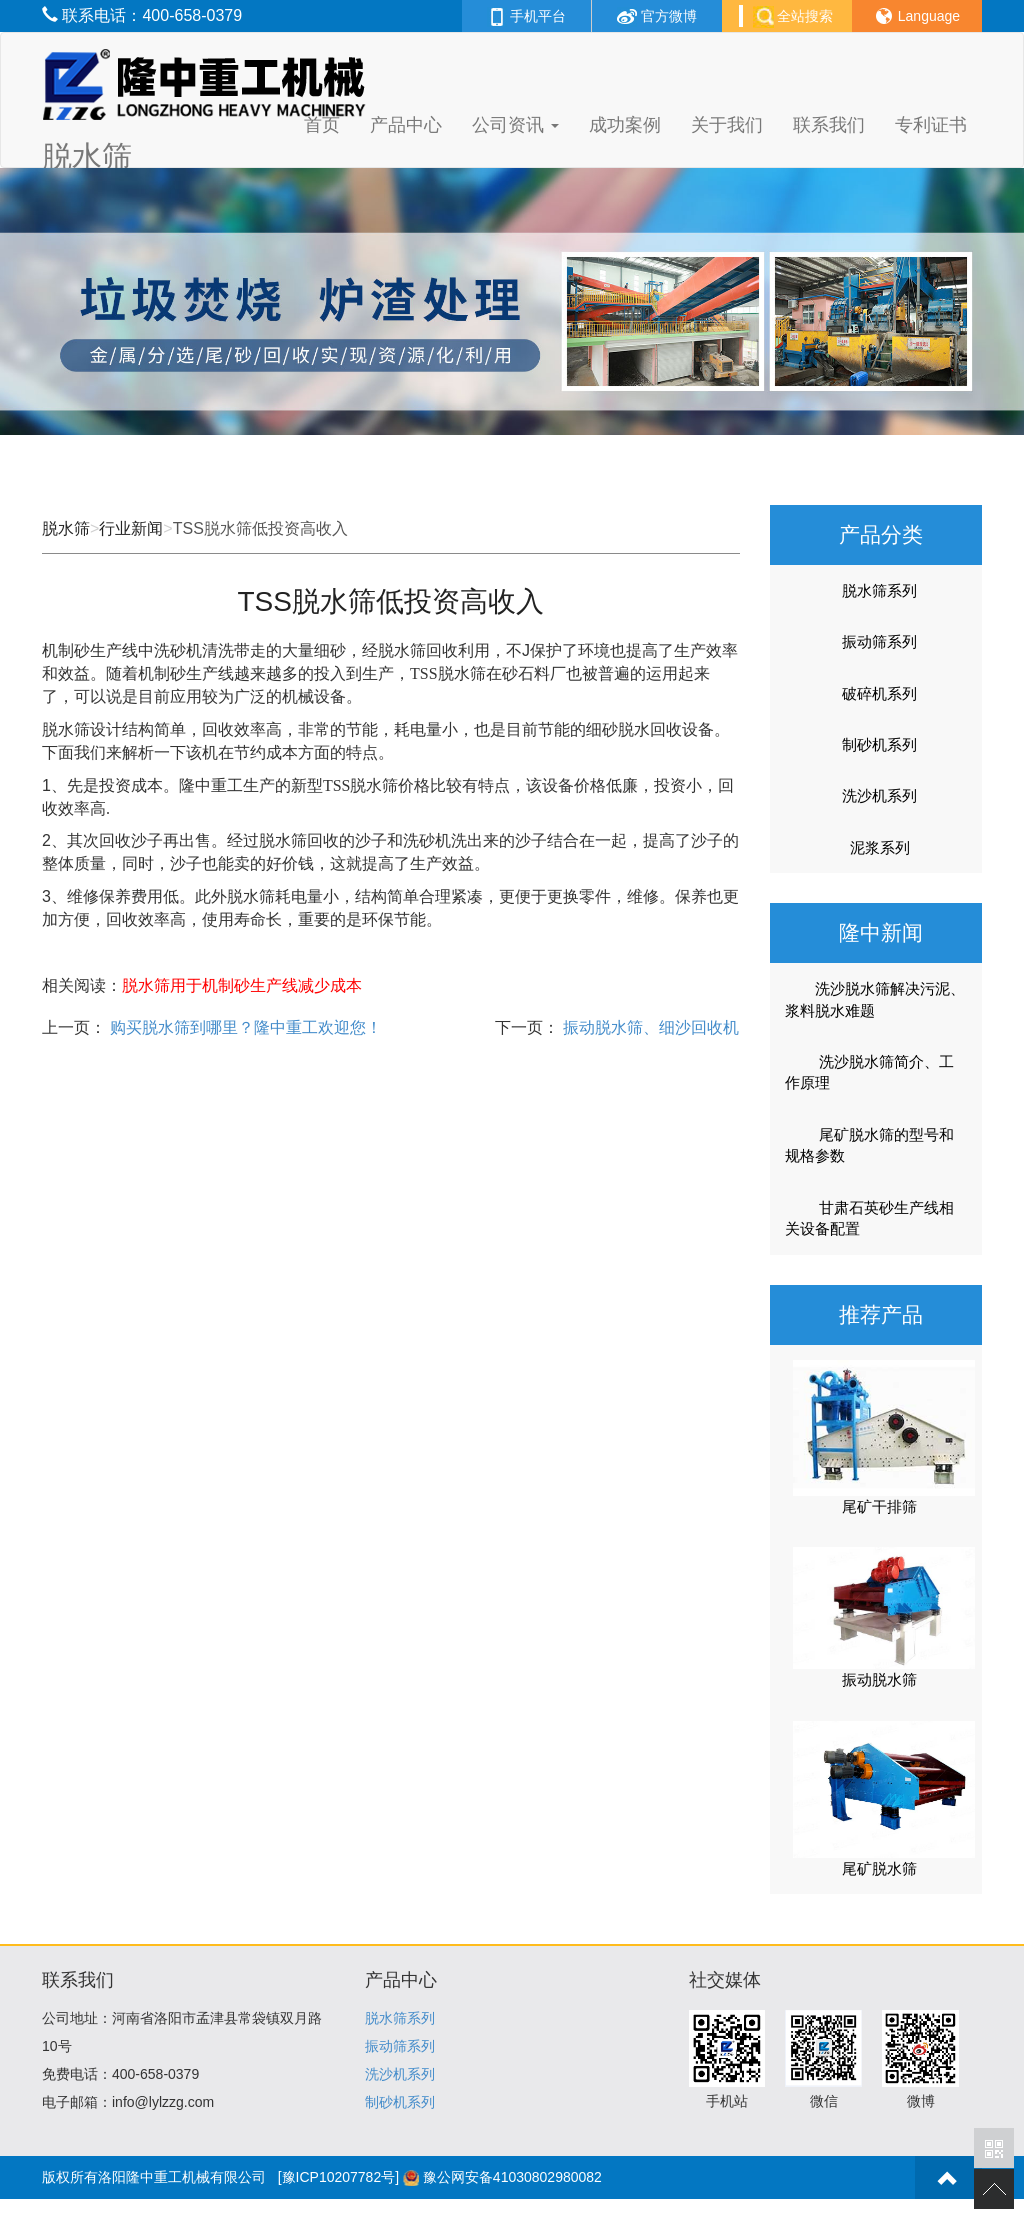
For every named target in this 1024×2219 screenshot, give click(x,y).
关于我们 (727, 125)
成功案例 (625, 125)
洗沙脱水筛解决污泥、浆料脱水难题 (875, 999)
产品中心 (406, 125)
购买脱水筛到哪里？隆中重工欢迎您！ (244, 1027)
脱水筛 (66, 528)
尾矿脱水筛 (879, 1868)
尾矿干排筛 (879, 1506)
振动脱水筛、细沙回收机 (649, 1027)
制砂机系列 (879, 744)
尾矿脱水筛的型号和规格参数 (869, 1145)
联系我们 (829, 125)
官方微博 (657, 16)
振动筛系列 (879, 641)
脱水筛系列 (879, 590)
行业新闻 (131, 528)
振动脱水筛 (879, 1679)
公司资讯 (515, 125)
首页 (322, 125)
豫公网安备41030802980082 (512, 2177)
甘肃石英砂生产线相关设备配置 (869, 1218)
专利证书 (931, 125)
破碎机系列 (879, 693)
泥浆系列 (880, 847)
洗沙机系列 (879, 795)
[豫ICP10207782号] (338, 2177)
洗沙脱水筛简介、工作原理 (869, 1072)
